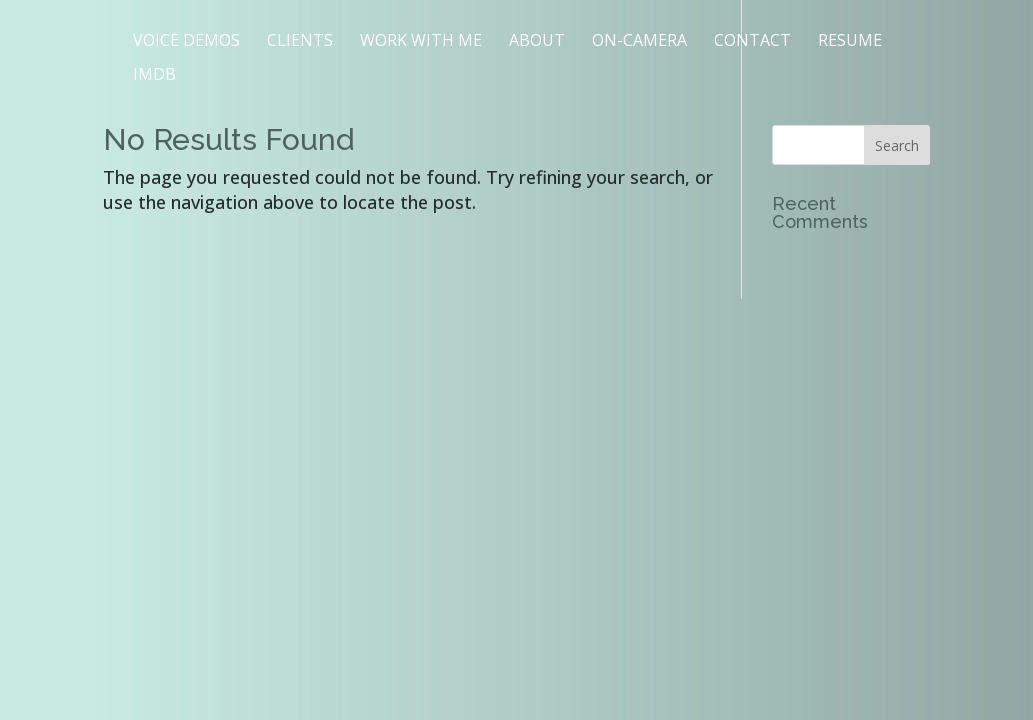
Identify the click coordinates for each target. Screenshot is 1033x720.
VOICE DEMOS (186, 42)
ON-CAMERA (639, 42)
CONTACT (752, 42)
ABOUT (537, 42)
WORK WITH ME (421, 42)
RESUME (850, 42)
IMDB (154, 76)
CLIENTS (300, 42)
